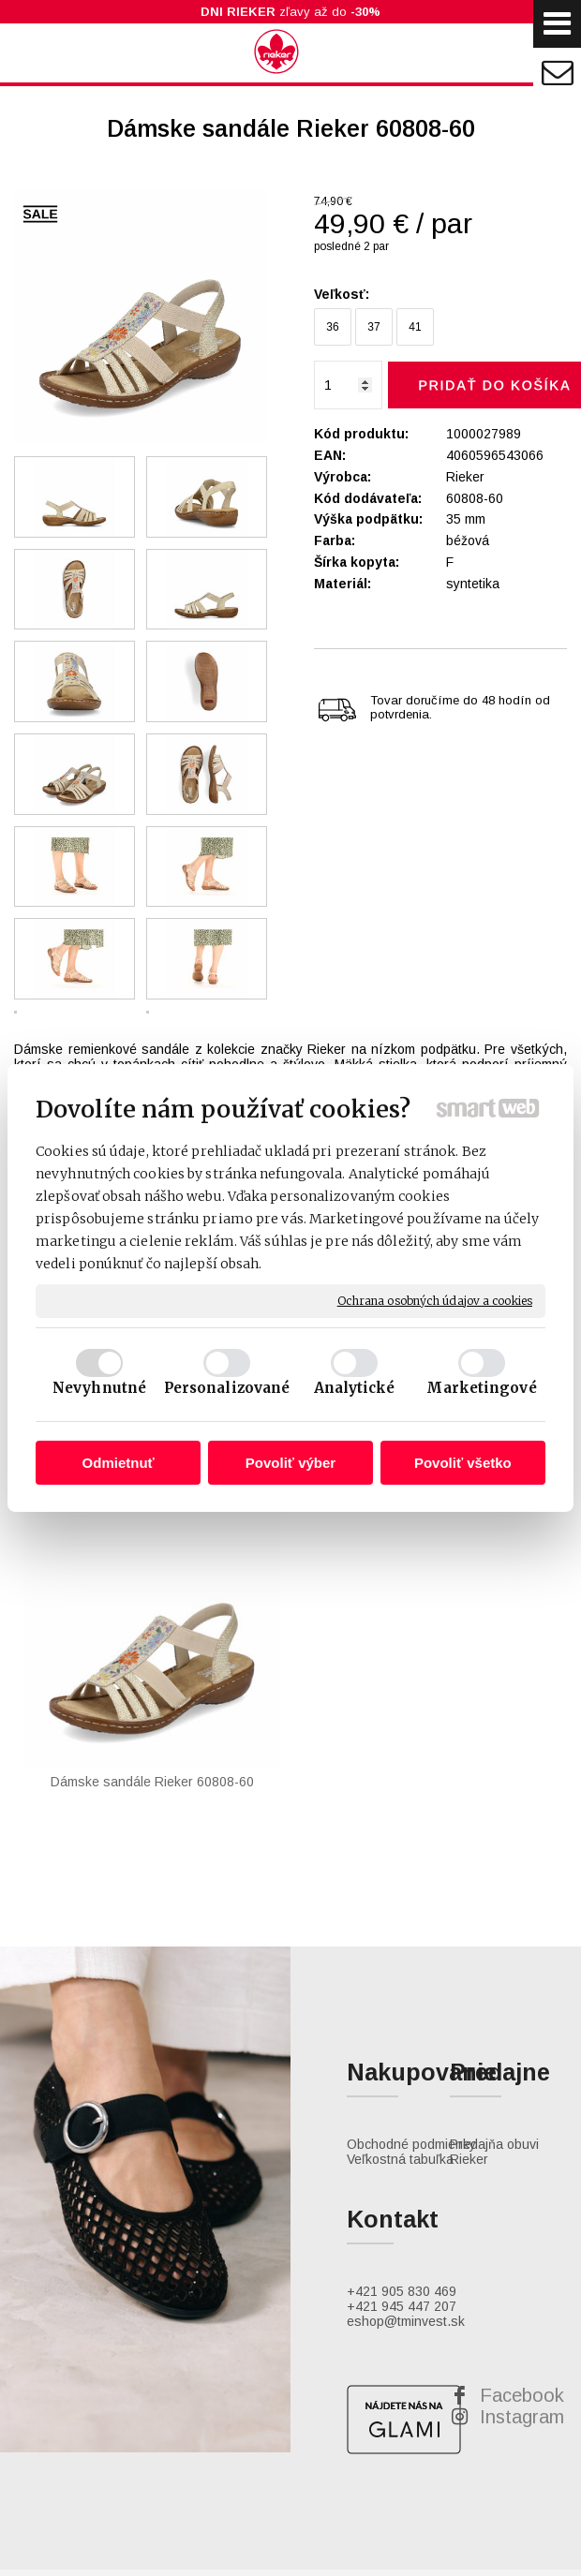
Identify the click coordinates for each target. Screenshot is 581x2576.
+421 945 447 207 (401, 2184)
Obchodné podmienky (411, 2022)
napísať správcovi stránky (140, 2517)
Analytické (354, 1388)
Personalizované (227, 1388)
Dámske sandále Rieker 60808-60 (104, 1690)
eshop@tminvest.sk (406, 2199)
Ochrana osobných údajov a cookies (434, 1301)
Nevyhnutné (99, 1388)
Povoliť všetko (463, 1463)
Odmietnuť (118, 1463)
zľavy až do (290, 12)
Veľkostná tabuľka (400, 2037)
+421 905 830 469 (401, 2169)
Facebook (522, 2273)
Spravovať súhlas (455, 2517)
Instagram (522, 2295)
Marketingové (481, 1388)
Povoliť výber (290, 1463)
